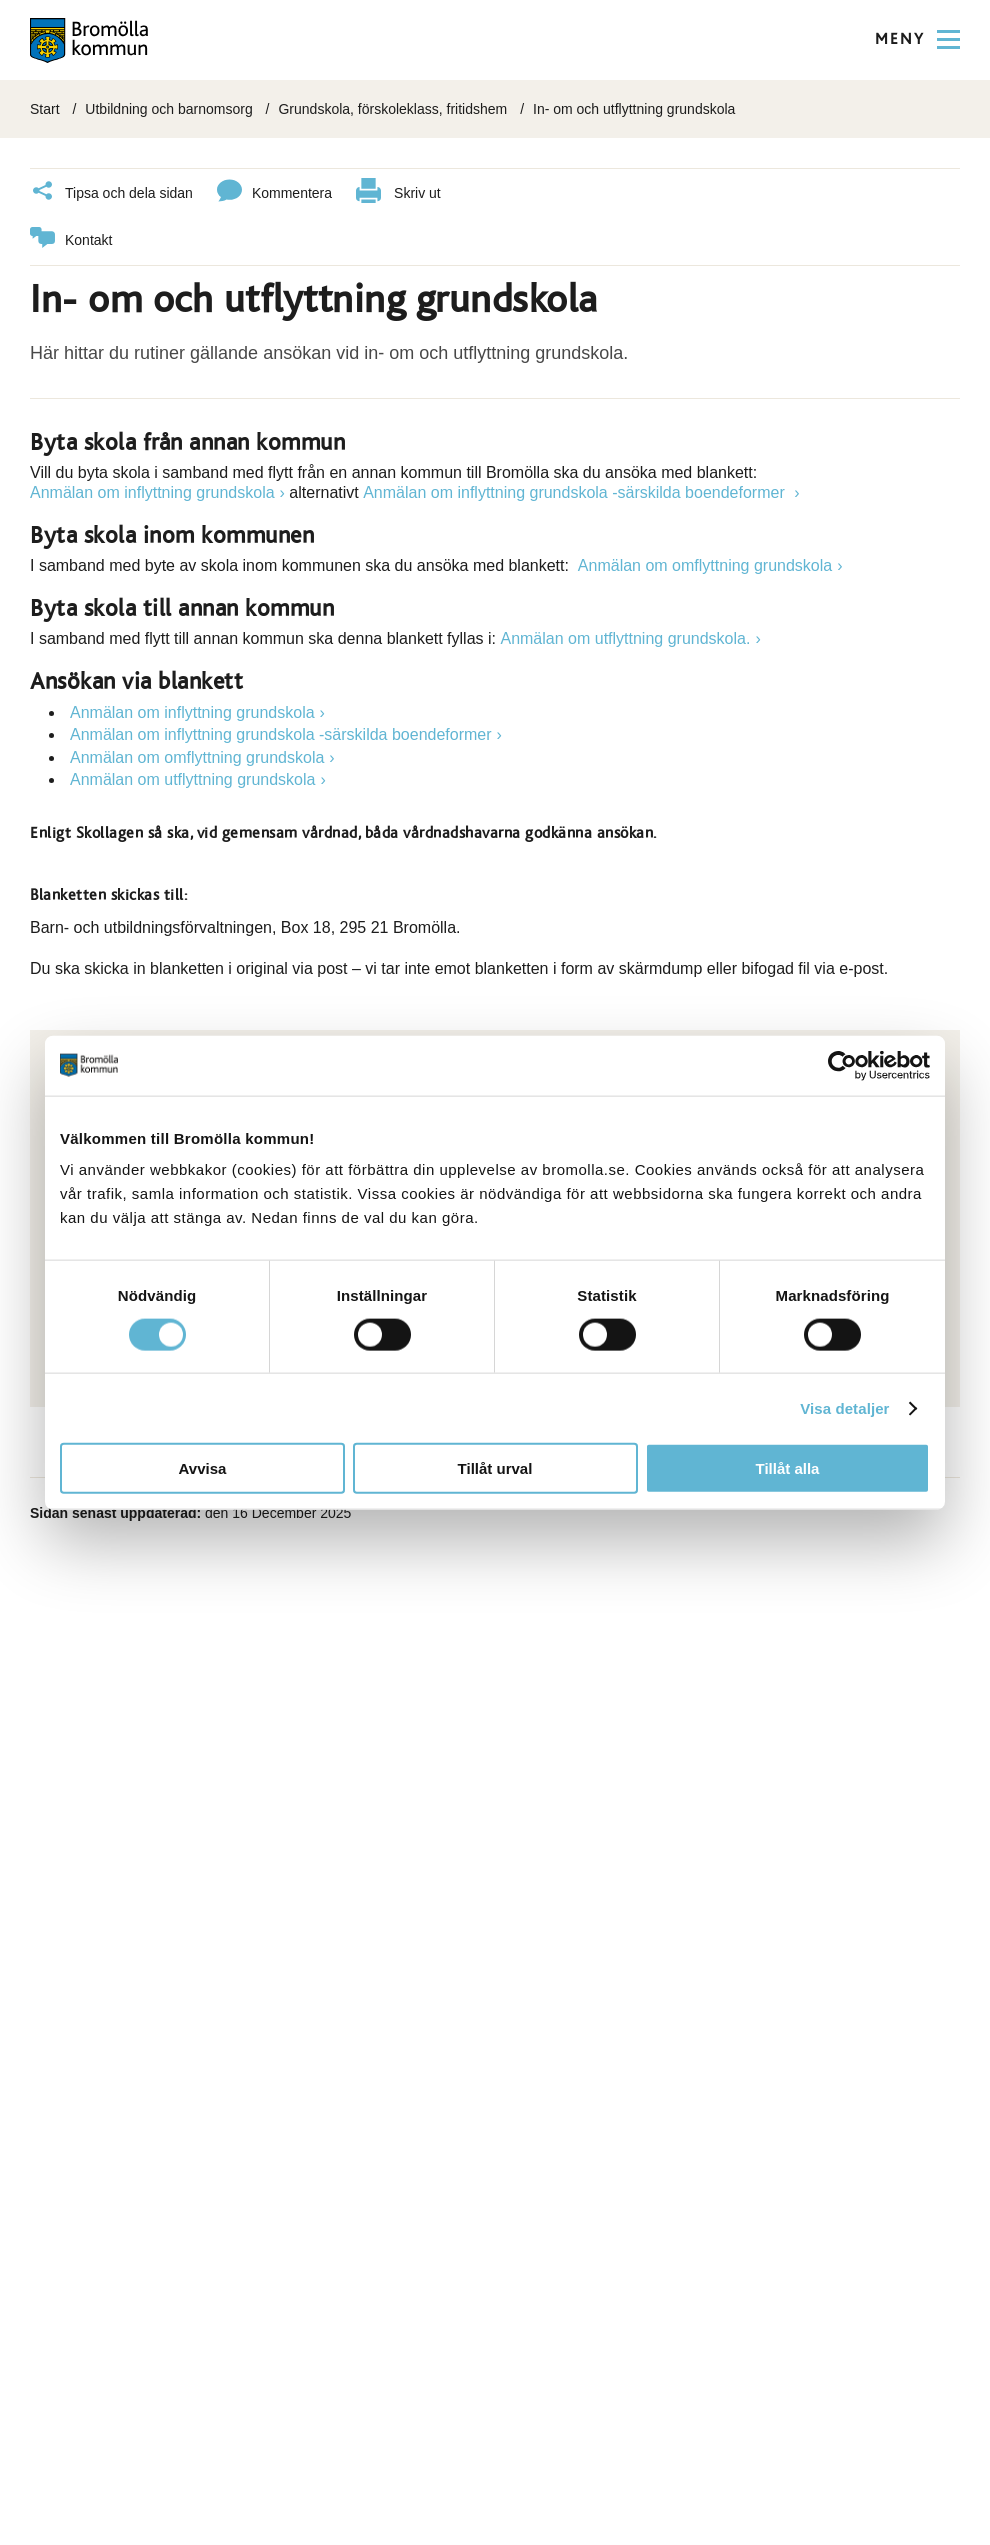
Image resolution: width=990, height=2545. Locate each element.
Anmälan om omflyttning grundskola (705, 564)
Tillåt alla (788, 1468)
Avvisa (203, 1468)
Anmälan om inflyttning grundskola (152, 491)
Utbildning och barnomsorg (168, 109)
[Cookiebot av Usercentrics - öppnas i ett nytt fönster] (842, 1065)
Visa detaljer (844, 1407)
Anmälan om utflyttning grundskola (192, 778)
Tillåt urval (495, 1468)
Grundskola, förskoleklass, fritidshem (392, 109)
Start (45, 109)
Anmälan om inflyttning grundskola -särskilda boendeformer (576, 491)
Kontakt (71, 239)
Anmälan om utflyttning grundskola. (625, 637)
